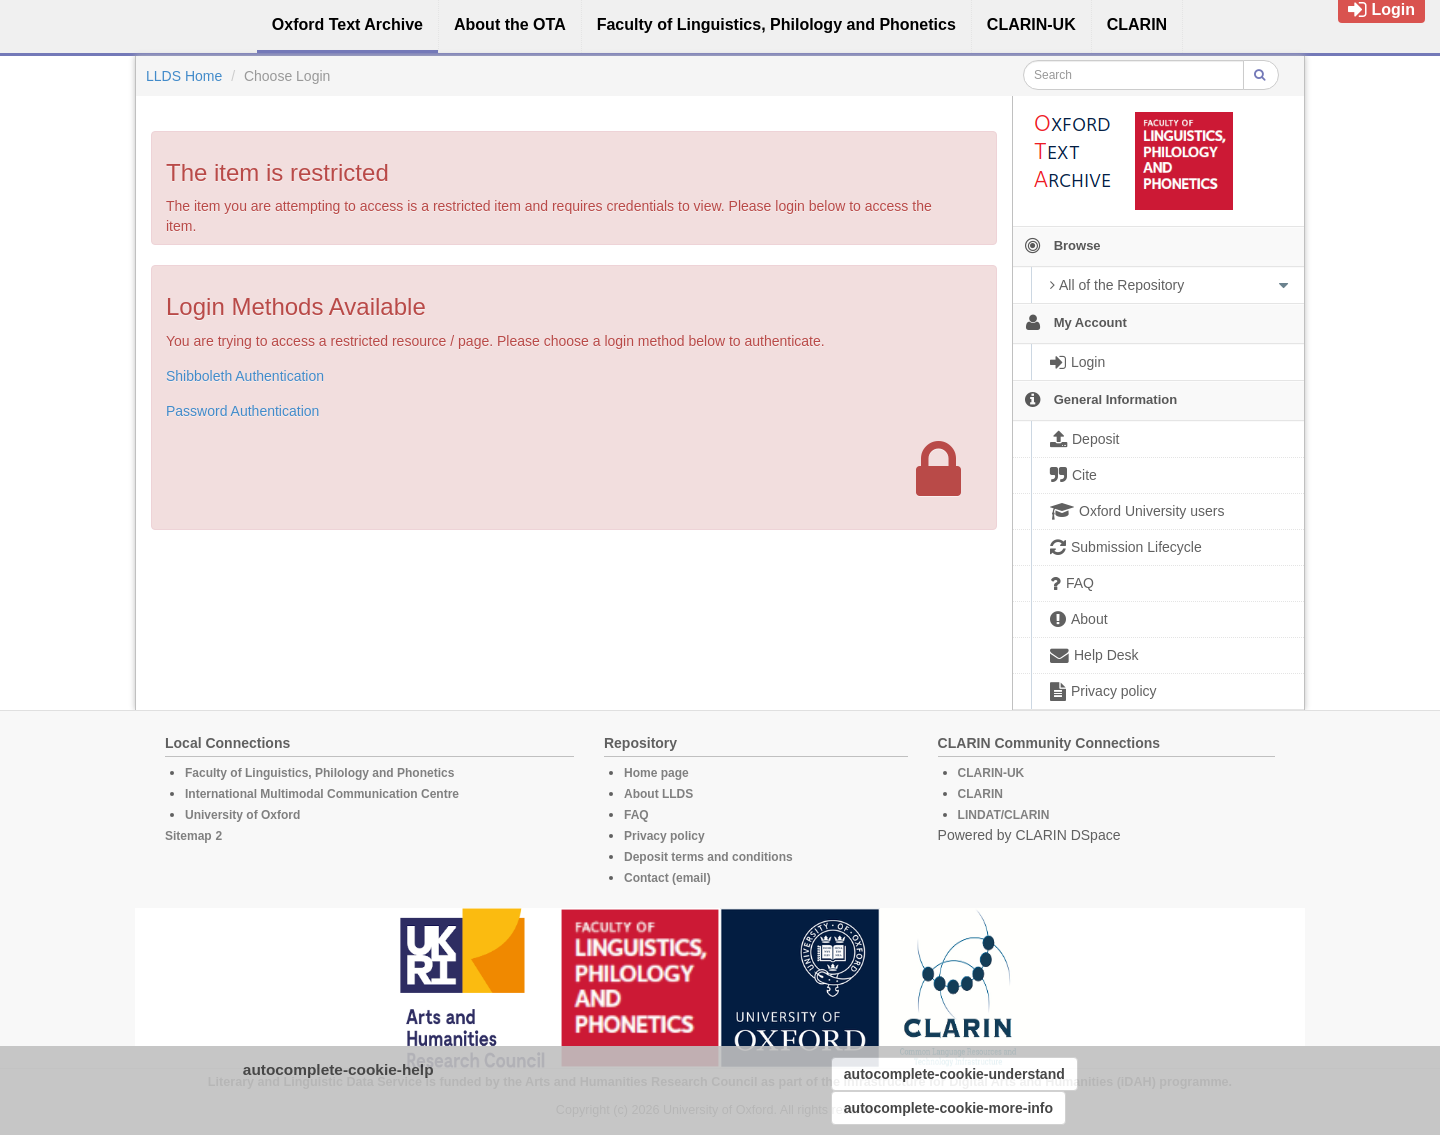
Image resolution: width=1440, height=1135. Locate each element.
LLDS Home (184, 76)
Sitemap (188, 836)
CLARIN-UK (991, 773)
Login (1381, 9)
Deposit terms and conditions (708, 857)
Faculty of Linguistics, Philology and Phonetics (319, 773)
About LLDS (658, 794)
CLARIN (980, 794)
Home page (656, 773)
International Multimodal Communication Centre (322, 794)
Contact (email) (667, 878)
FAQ (636, 815)
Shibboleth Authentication (245, 376)
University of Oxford (242, 815)
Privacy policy (664, 836)
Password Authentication (242, 411)
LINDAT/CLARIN (1004, 815)
